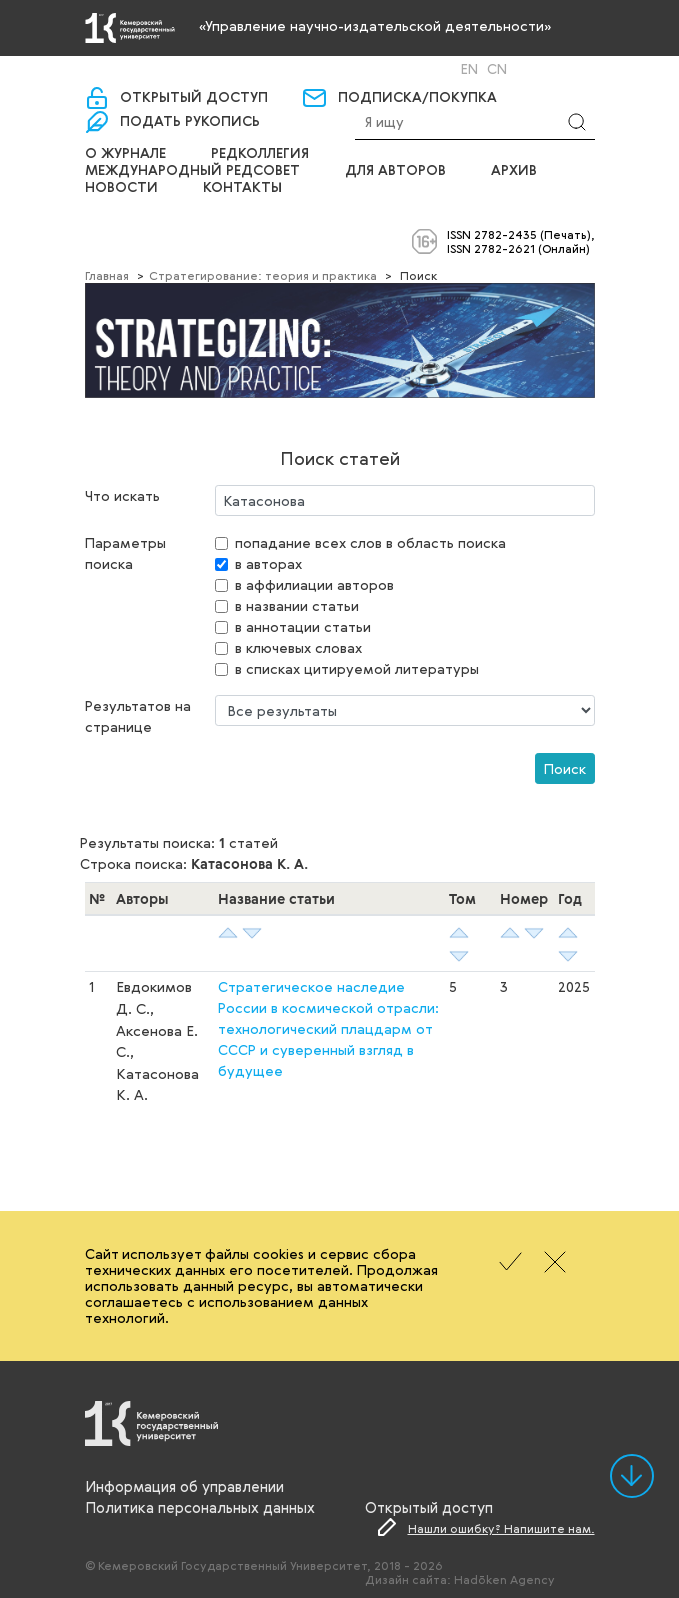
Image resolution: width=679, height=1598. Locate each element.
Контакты (242, 188)
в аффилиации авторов (314, 584)
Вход (376, 68)
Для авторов (395, 171)
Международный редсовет (192, 171)
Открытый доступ (194, 98)
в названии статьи (297, 605)
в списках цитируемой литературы (357, 668)
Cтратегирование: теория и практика (263, 275)
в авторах (268, 563)
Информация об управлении (184, 1486)
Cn (497, 69)
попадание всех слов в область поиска (370, 542)
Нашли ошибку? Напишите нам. (501, 1528)
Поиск (565, 768)
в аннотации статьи (303, 626)
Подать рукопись (190, 122)
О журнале (125, 154)
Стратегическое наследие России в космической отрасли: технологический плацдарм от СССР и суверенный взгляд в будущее (328, 1028)
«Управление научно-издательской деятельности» (375, 25)
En (469, 69)
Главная (107, 275)
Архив (514, 171)
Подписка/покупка (417, 98)
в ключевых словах (298, 647)
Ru (443, 69)
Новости (121, 188)
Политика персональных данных (200, 1507)
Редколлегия (260, 154)
